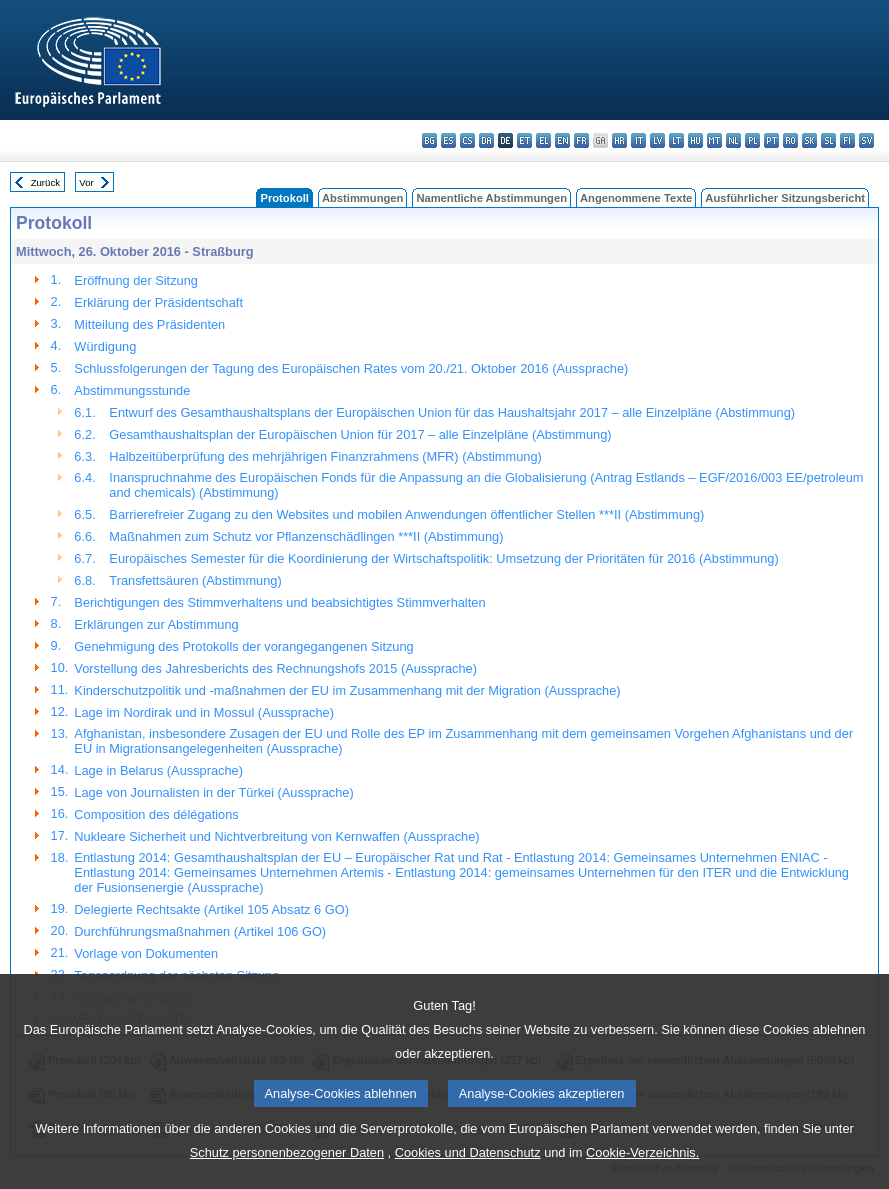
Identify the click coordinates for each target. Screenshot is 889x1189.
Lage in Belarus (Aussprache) (158, 770)
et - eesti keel (524, 140)
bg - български (429, 140)
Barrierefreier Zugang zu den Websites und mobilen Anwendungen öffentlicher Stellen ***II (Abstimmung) (406, 514)
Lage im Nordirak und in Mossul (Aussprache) (204, 712)
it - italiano (638, 140)
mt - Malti (714, 140)
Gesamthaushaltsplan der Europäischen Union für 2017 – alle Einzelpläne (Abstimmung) (360, 434)
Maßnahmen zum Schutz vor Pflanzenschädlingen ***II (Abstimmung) (306, 536)
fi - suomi (847, 140)
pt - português (771, 140)
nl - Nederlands (733, 140)
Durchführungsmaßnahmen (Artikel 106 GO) (200, 931)
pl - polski (752, 140)
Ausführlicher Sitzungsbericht (785, 198)
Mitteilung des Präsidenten (149, 324)
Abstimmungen (362, 198)
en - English (562, 140)
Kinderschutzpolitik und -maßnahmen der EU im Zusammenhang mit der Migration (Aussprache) (347, 690)
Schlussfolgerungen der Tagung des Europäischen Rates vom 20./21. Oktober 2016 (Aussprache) (351, 368)
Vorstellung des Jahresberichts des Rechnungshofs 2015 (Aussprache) (275, 668)
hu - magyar (695, 140)
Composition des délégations (156, 814)
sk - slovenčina (809, 140)
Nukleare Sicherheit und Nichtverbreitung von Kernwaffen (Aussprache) (276, 836)
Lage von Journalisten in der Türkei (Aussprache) (213, 792)
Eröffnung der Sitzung (136, 280)
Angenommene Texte (636, 198)
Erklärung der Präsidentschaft (158, 302)
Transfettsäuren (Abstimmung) (195, 580)
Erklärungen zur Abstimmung (156, 624)
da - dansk (486, 140)
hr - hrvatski (619, 140)
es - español (448, 140)
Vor (86, 182)
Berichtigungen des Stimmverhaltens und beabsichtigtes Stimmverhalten (279, 602)
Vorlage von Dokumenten (146, 953)
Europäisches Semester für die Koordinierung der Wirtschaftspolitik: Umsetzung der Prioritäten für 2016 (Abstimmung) (443, 558)
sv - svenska (866, 140)
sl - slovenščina (828, 140)
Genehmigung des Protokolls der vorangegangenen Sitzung (243, 646)
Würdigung (105, 346)
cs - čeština (467, 140)
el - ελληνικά (543, 140)
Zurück (45, 182)
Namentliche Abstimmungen (491, 198)
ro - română (790, 140)
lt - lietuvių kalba (676, 140)
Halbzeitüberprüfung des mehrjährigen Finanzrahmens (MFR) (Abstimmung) (325, 456)
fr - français (581, 140)
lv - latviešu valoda (657, 140)
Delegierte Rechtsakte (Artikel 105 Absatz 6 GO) (211, 909)
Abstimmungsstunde (132, 390)
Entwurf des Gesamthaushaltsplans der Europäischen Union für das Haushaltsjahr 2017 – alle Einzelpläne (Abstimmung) (452, 412)
